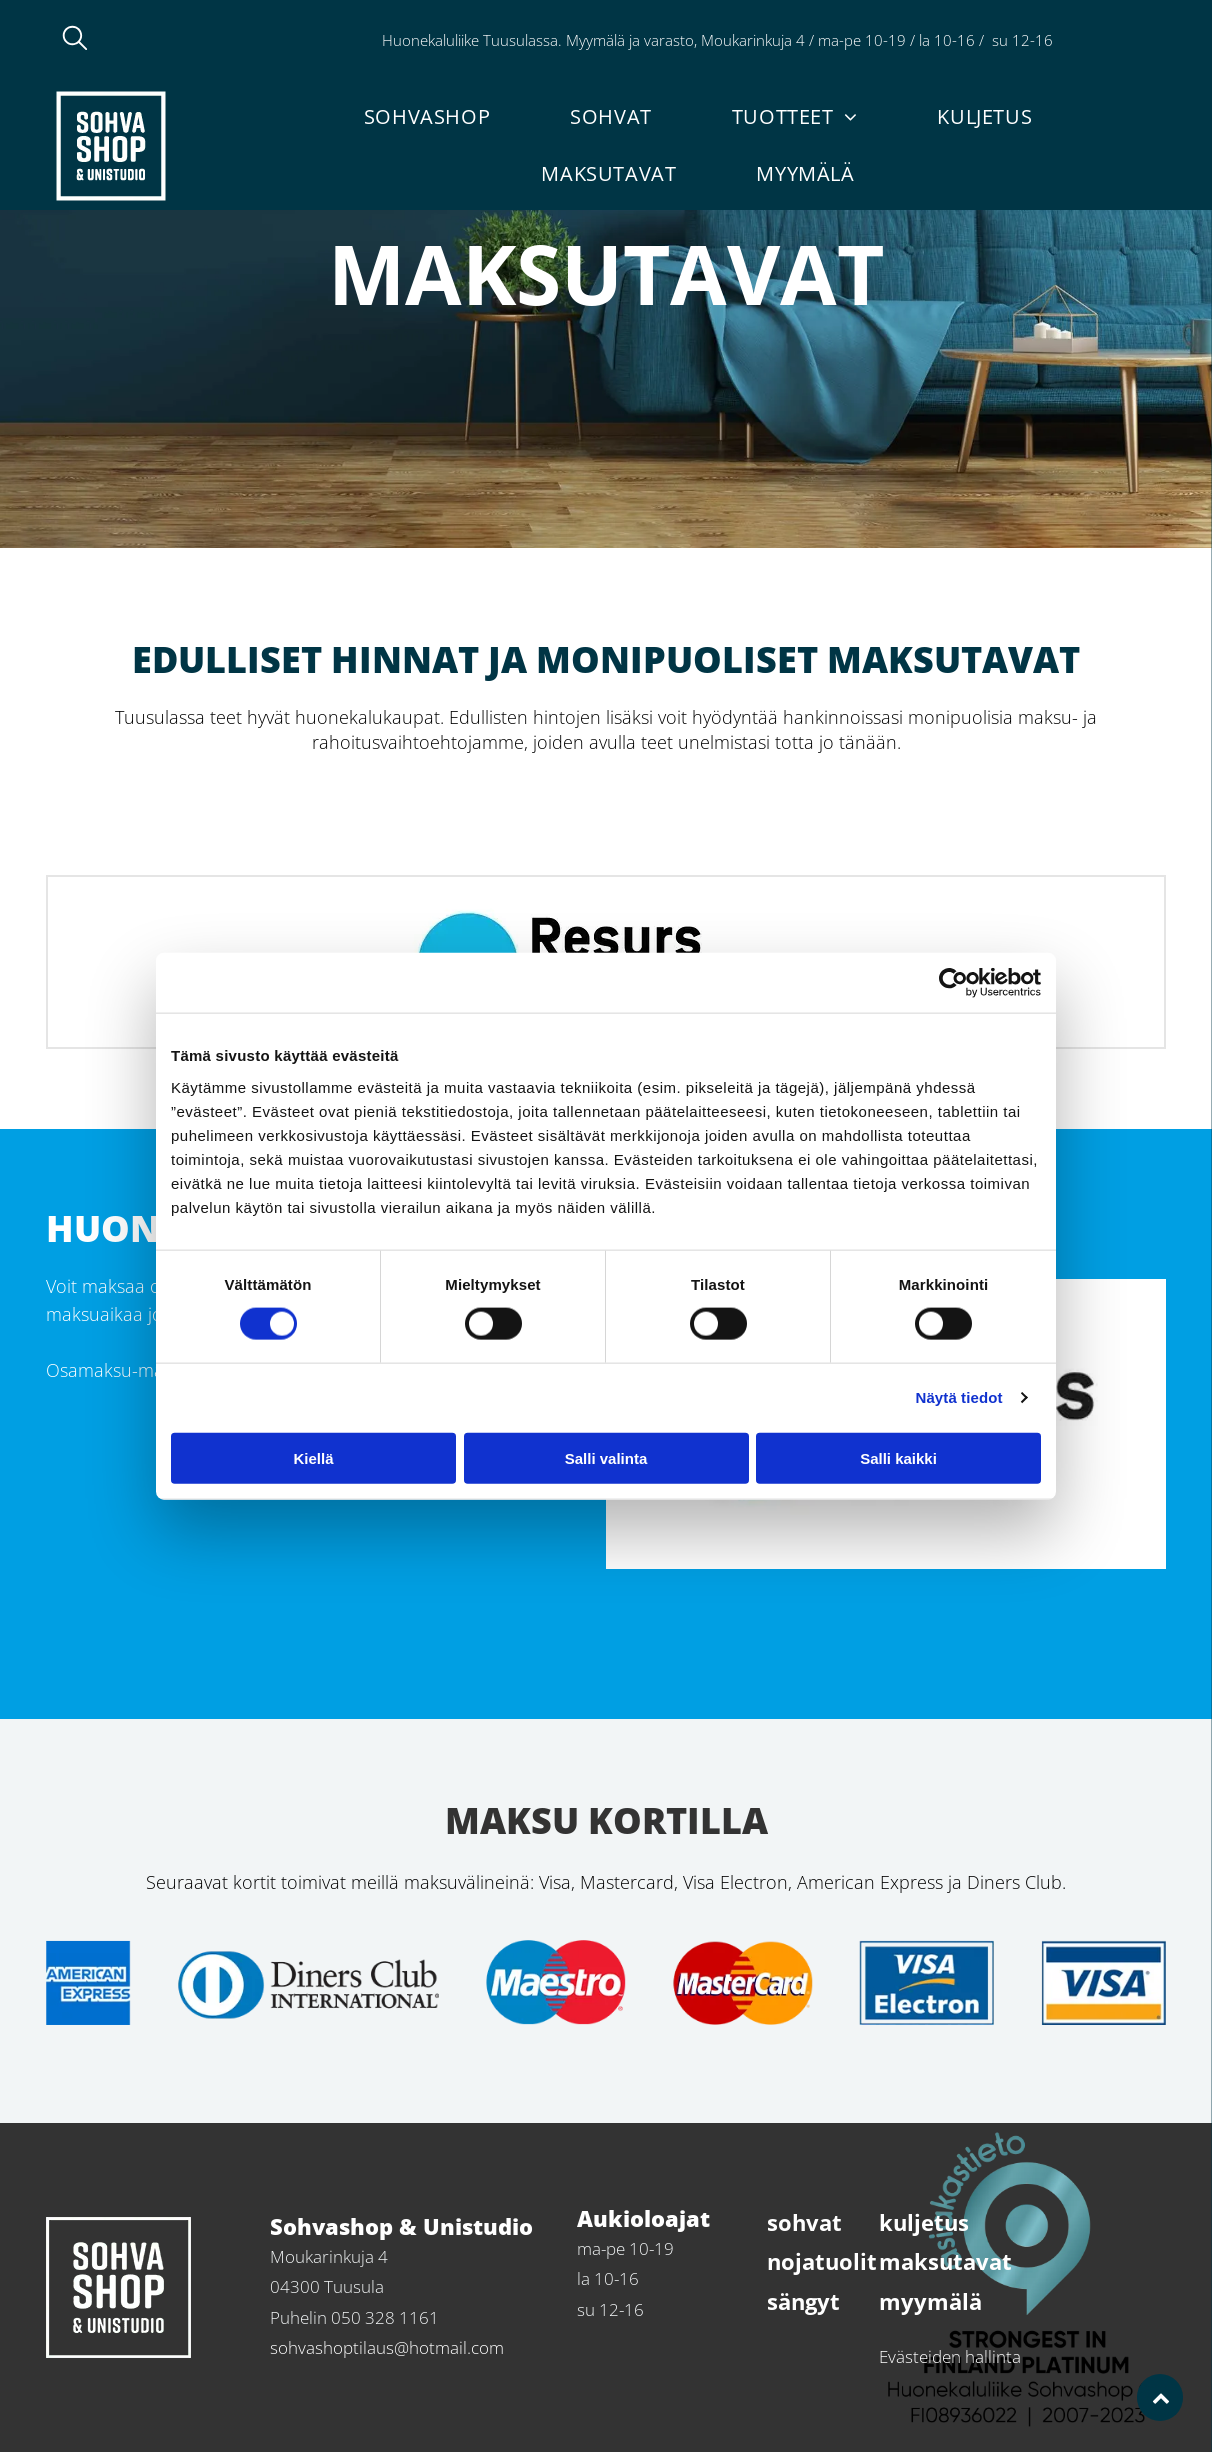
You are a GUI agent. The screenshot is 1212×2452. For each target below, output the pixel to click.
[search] (75, 40)
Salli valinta (606, 1457)
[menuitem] (427, 116)
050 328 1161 (1110, 40)
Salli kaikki (898, 1457)
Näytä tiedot (959, 1397)
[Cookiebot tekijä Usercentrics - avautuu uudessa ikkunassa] (953, 983)
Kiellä (313, 1457)
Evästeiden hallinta (950, 2356)
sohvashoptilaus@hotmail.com (387, 2347)
